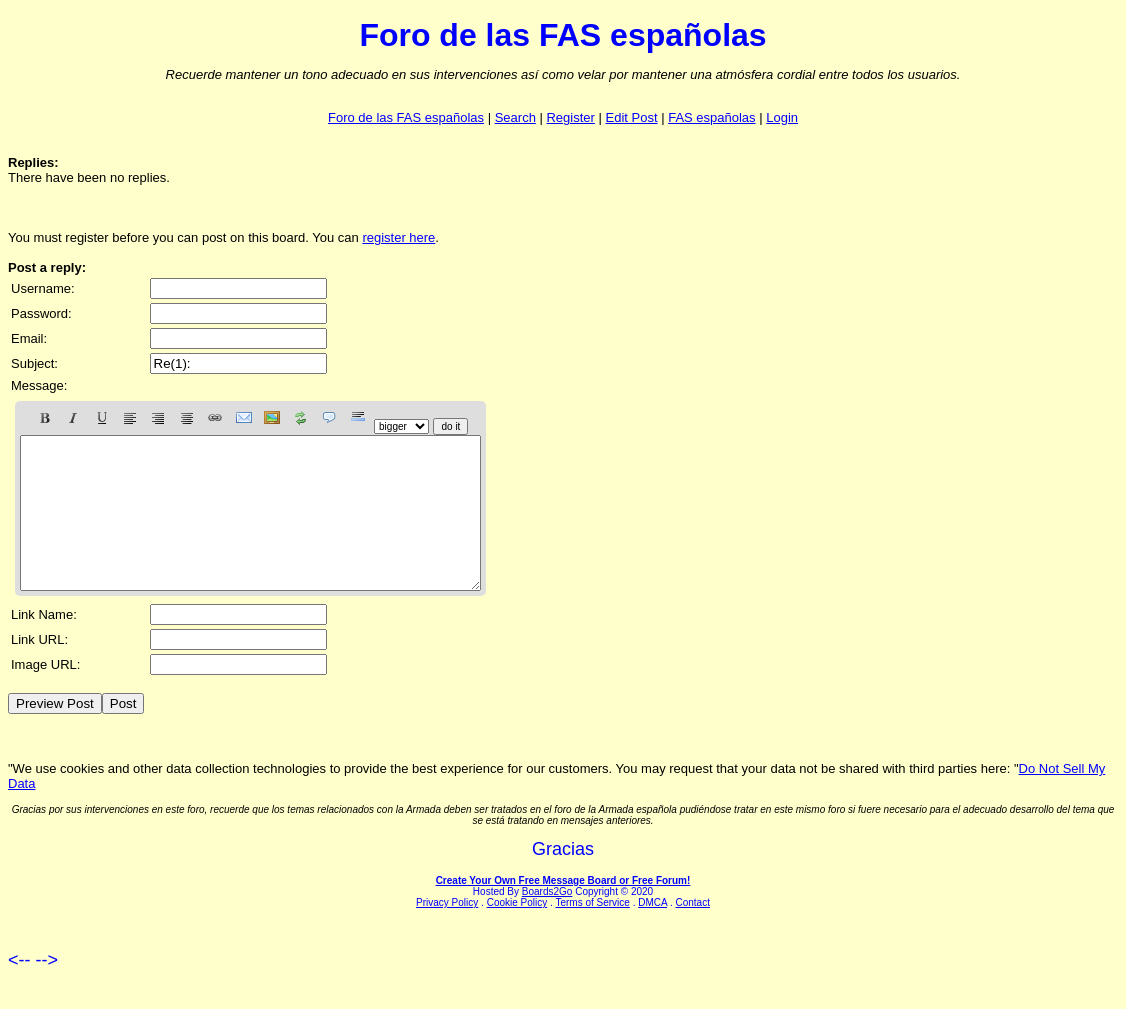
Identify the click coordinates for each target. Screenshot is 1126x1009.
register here (398, 237)
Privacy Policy (447, 932)
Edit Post (632, 117)
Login (782, 117)
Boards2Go (547, 921)
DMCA (652, 932)
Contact (692, 932)
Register (570, 117)
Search (515, 117)
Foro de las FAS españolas (406, 117)
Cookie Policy (517, 932)
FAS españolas (711, 117)
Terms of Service (592, 932)
